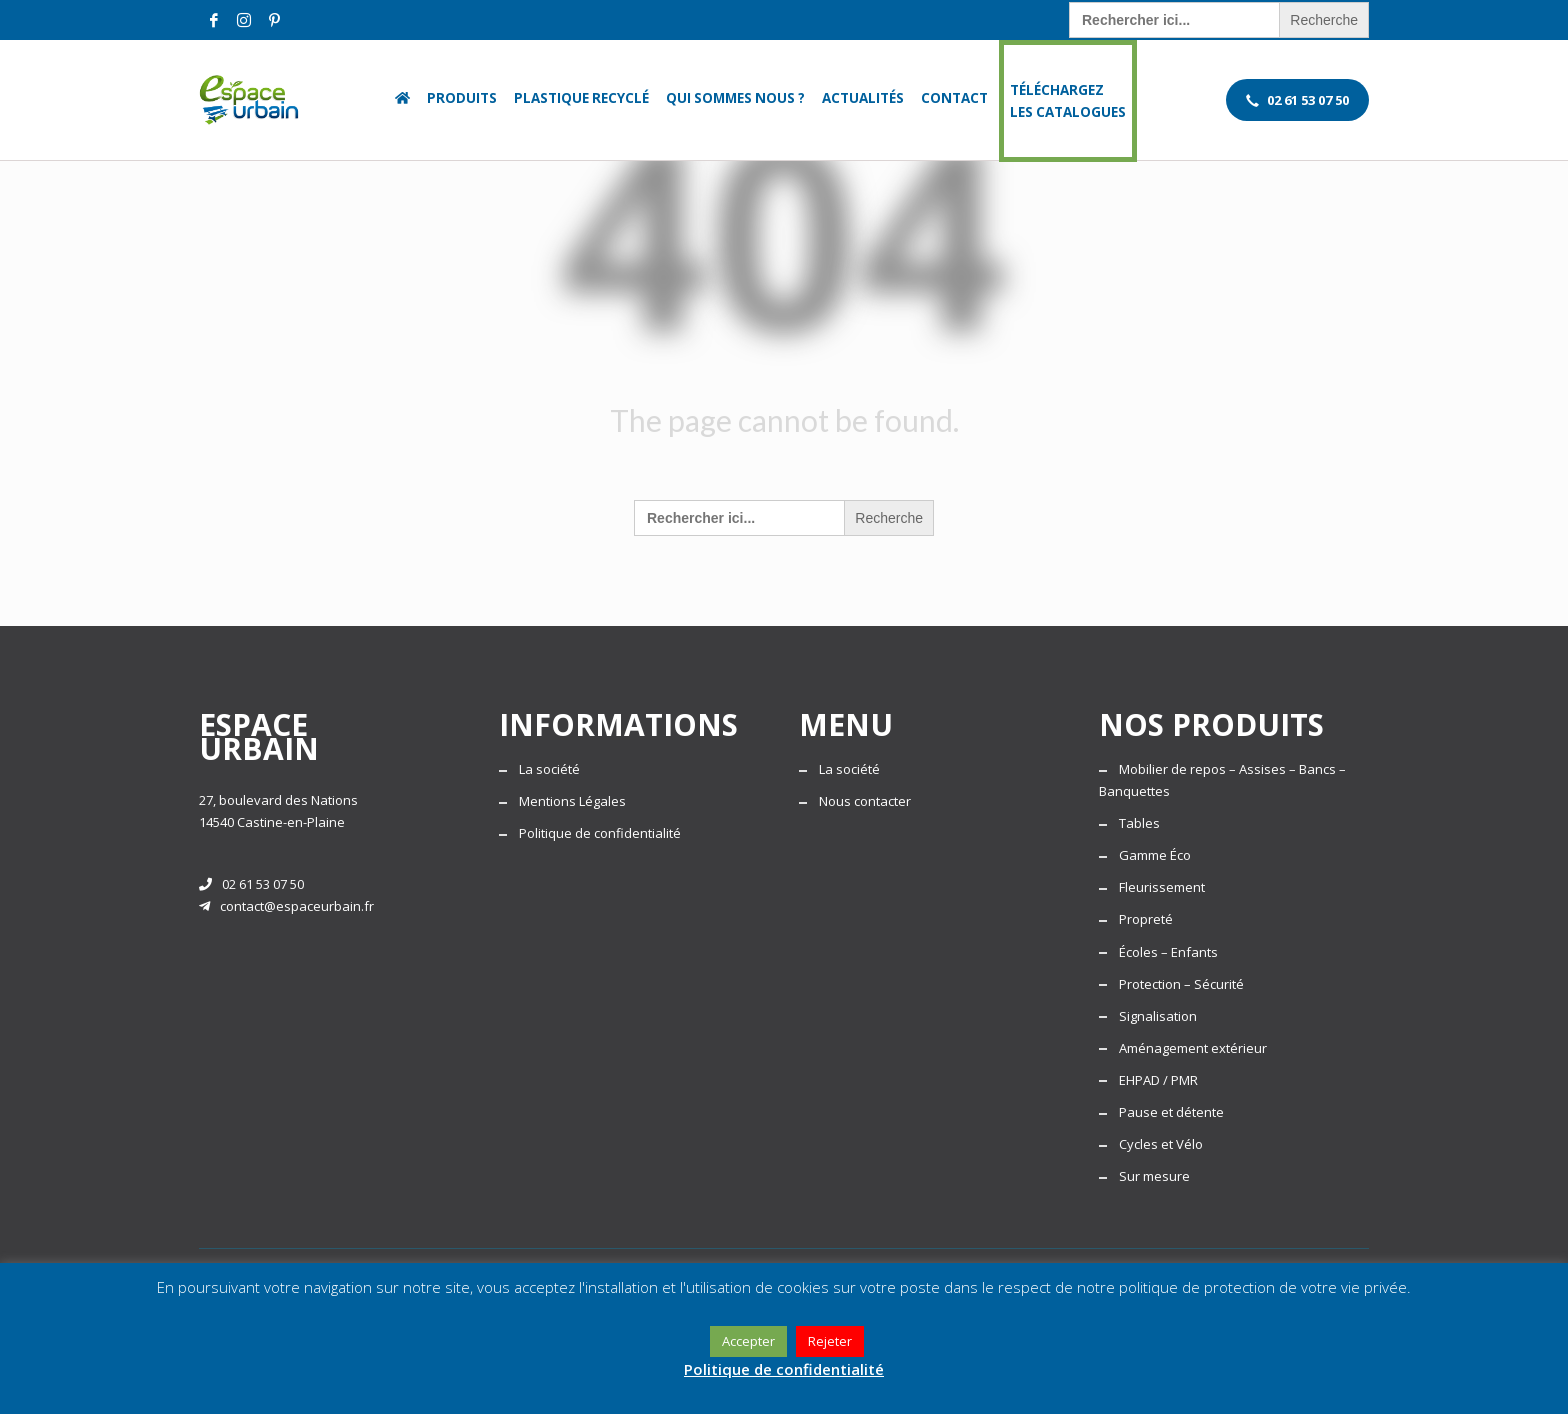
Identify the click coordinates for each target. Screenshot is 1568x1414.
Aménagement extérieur (1193, 1048)
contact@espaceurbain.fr (286, 906)
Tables (1139, 823)
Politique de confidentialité (600, 833)
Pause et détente (1171, 1112)
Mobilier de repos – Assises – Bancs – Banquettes (1222, 780)
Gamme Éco (1155, 855)
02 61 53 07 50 (251, 884)
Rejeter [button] (830, 1341)
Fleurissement (1162, 887)
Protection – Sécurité (1181, 984)
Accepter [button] (748, 1341)
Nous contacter (865, 801)
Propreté (1146, 919)
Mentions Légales (572, 801)
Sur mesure (1154, 1176)
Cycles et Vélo (1161, 1144)
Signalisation (1158, 1016)
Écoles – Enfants (1168, 952)
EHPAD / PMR (1158, 1080)
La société (549, 769)
